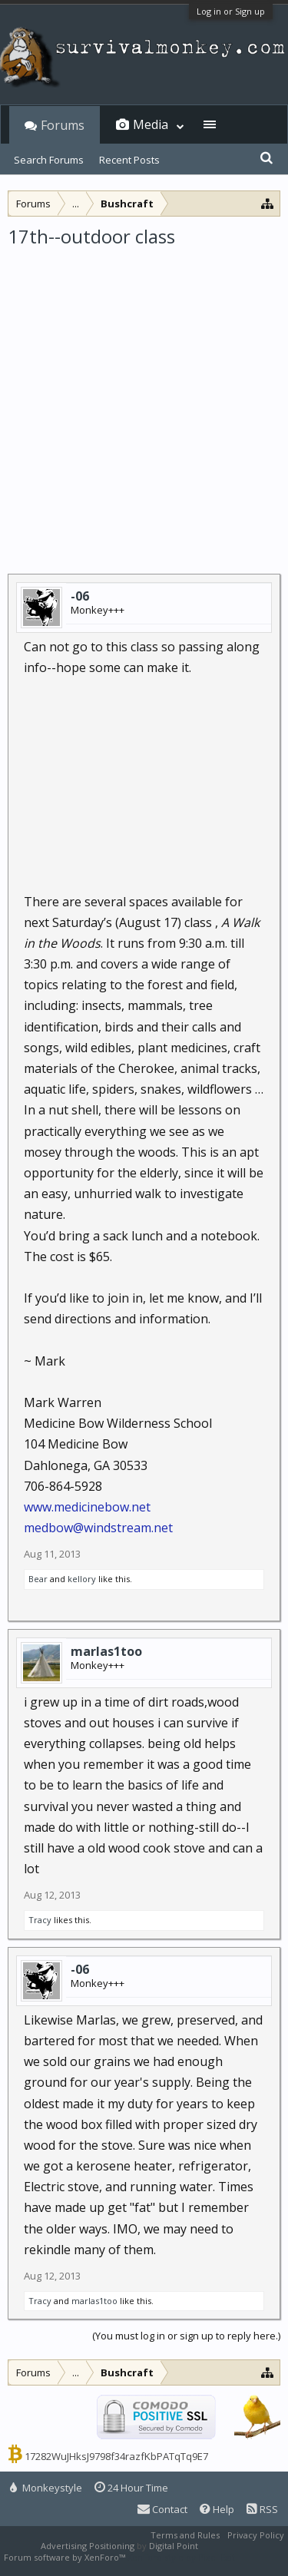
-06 (80, 596)
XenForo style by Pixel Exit (181, 2557)
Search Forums (49, 160)
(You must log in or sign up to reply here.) (186, 2336)
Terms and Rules (185, 2535)
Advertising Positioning (87, 2545)
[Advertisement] (144, 401)
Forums (62, 125)
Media (150, 124)
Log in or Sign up (231, 11)
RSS (262, 2509)
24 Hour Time (131, 2488)
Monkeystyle (46, 2488)
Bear (38, 1578)
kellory (82, 1578)
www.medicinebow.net (87, 1506)
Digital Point (173, 2545)
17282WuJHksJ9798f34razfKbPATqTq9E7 (116, 2456)
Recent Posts (129, 160)
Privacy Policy (255, 2535)
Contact (162, 2509)
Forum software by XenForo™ (65, 2557)
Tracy (39, 1919)
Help (217, 2509)
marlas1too (106, 1651)
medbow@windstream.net (98, 1527)
